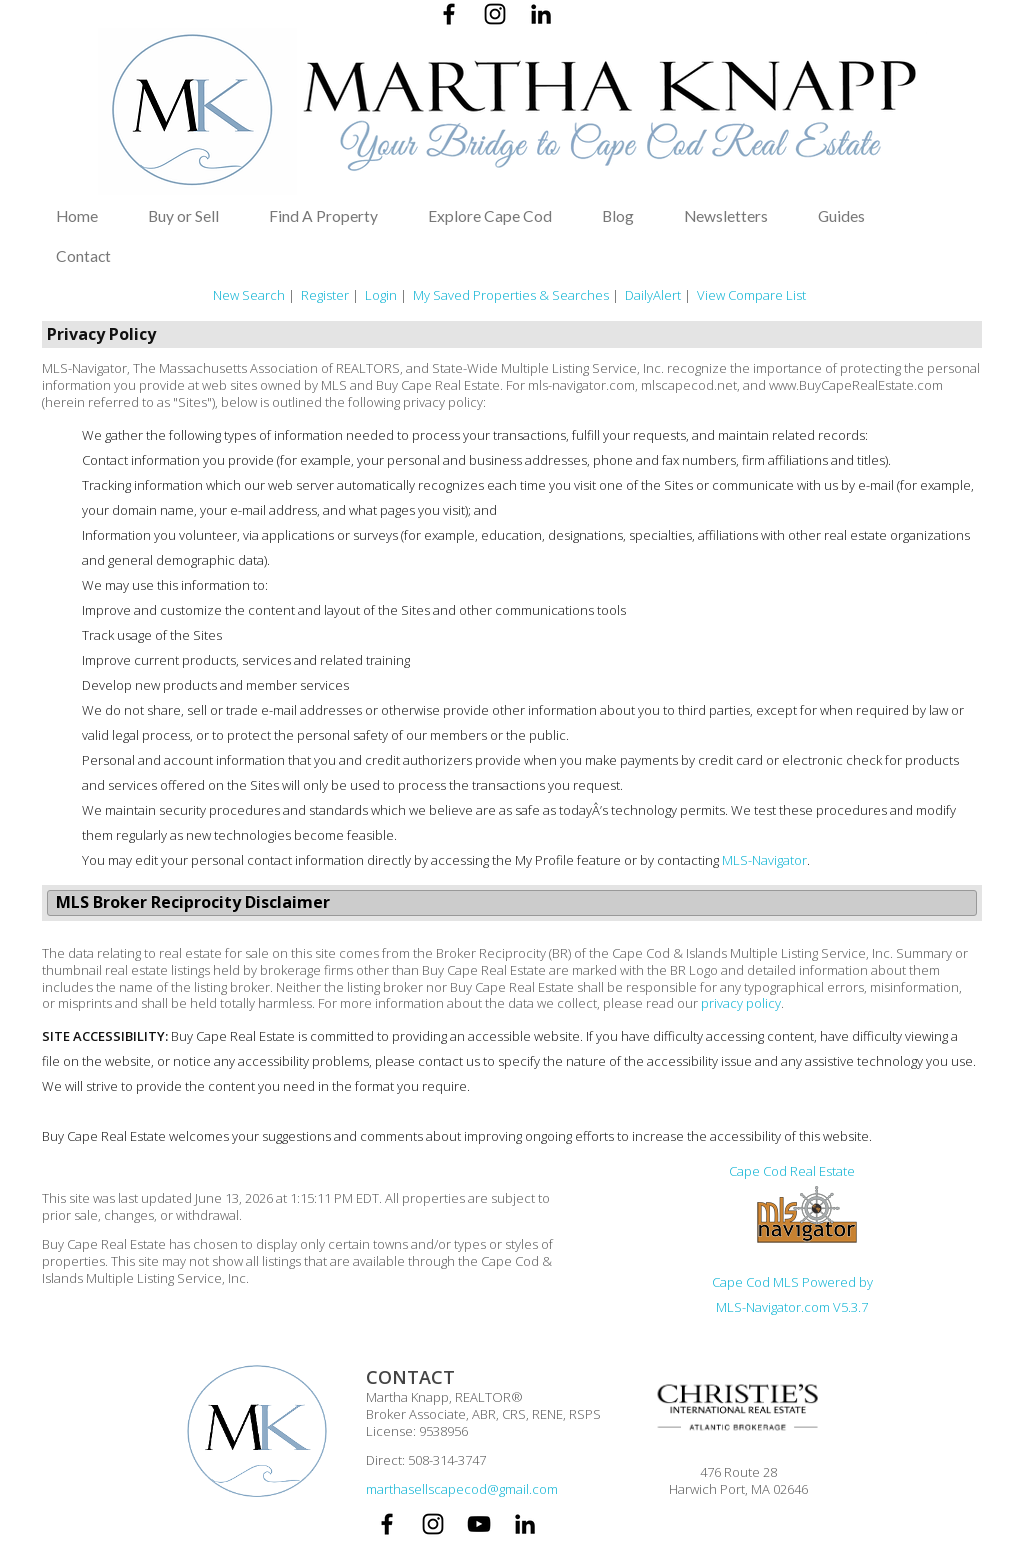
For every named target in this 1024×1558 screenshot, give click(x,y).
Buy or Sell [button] (183, 216)
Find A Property (323, 216)
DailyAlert (653, 295)
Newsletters (726, 216)
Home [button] (77, 216)
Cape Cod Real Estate (792, 1171)
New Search (249, 295)
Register (325, 295)
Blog (618, 216)
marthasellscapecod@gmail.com (462, 1489)
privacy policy (741, 1003)
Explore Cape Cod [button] (490, 216)
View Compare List (751, 295)
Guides (841, 216)
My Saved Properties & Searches (511, 295)
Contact (83, 256)
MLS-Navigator (764, 860)
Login (381, 295)
